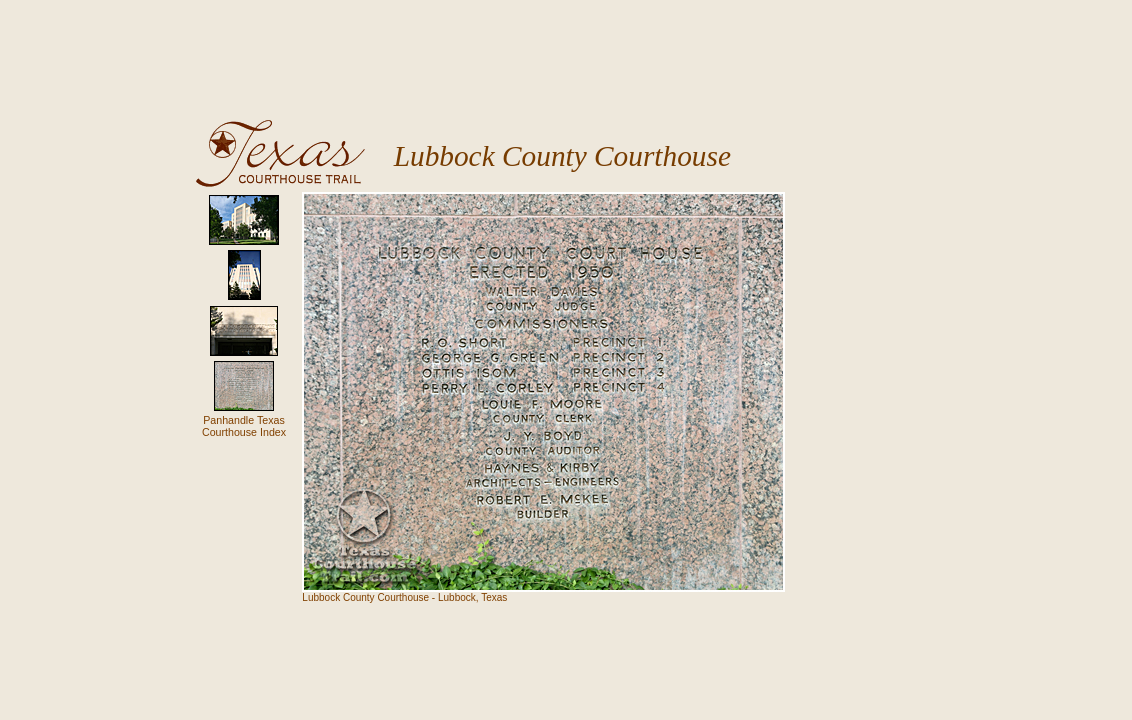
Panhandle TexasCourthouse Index (244, 426)
